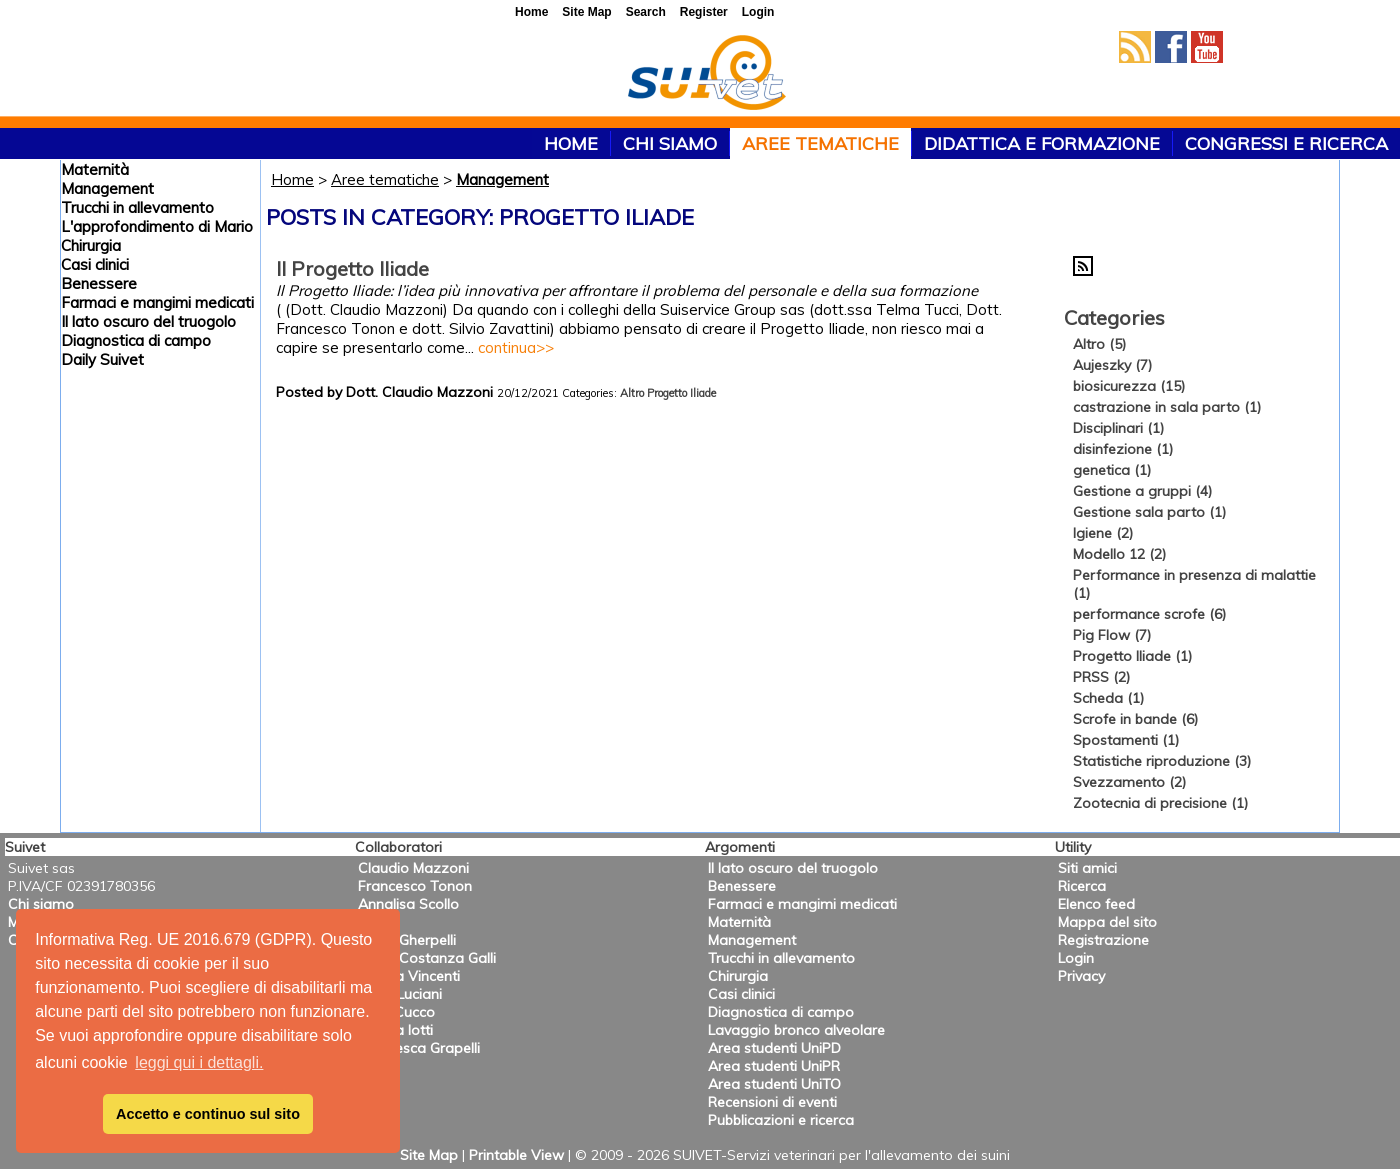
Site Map (429, 1155)
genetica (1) (1112, 470)
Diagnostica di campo (136, 340)
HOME (571, 143)
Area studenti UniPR (774, 1066)
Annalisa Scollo (408, 904)
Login (1076, 958)
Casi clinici (95, 264)
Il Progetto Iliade (352, 268)
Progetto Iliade (681, 393)
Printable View (516, 1155)
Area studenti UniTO (774, 1084)
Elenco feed (1096, 904)
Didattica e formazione (1042, 143)
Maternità (95, 169)
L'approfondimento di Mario (157, 226)
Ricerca (1082, 886)
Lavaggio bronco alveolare (796, 1030)
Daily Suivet (102, 359)
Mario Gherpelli (407, 940)
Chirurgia (91, 245)
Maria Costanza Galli (427, 958)
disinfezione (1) (1123, 449)
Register (704, 12)
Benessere (99, 283)
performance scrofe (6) (1149, 614)
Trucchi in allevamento (137, 207)
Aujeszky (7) (1112, 365)
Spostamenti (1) (1126, 740)
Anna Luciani (400, 994)
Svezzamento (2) (1129, 782)
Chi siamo (670, 143)
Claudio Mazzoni (413, 868)
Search (646, 12)
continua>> (516, 347)
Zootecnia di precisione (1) (1160, 803)
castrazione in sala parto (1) (1167, 407)
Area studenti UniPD (774, 1048)
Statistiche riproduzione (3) (1162, 761)
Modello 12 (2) (1119, 554)
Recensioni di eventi (772, 1102)
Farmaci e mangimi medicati (157, 302)
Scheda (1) (1108, 698)
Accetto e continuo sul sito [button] (208, 1114)
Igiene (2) (1103, 533)
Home (292, 179)
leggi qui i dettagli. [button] (199, 1062)
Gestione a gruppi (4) (1142, 491)
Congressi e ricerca (1286, 143)
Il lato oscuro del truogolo (148, 321)
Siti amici (1087, 868)
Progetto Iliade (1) (1132, 656)
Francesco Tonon (415, 886)
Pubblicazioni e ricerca (781, 1120)
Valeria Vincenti (409, 976)
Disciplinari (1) (1118, 428)
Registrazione (1103, 940)
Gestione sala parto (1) (1149, 512)
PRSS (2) (1101, 677)
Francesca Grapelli (419, 1048)
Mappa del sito (1107, 922)
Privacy (1081, 976)
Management (107, 188)
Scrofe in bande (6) (1135, 719)
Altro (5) (1099, 344)
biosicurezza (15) (1129, 386)
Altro (632, 393)
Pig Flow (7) (1112, 635)
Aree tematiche (820, 143)
